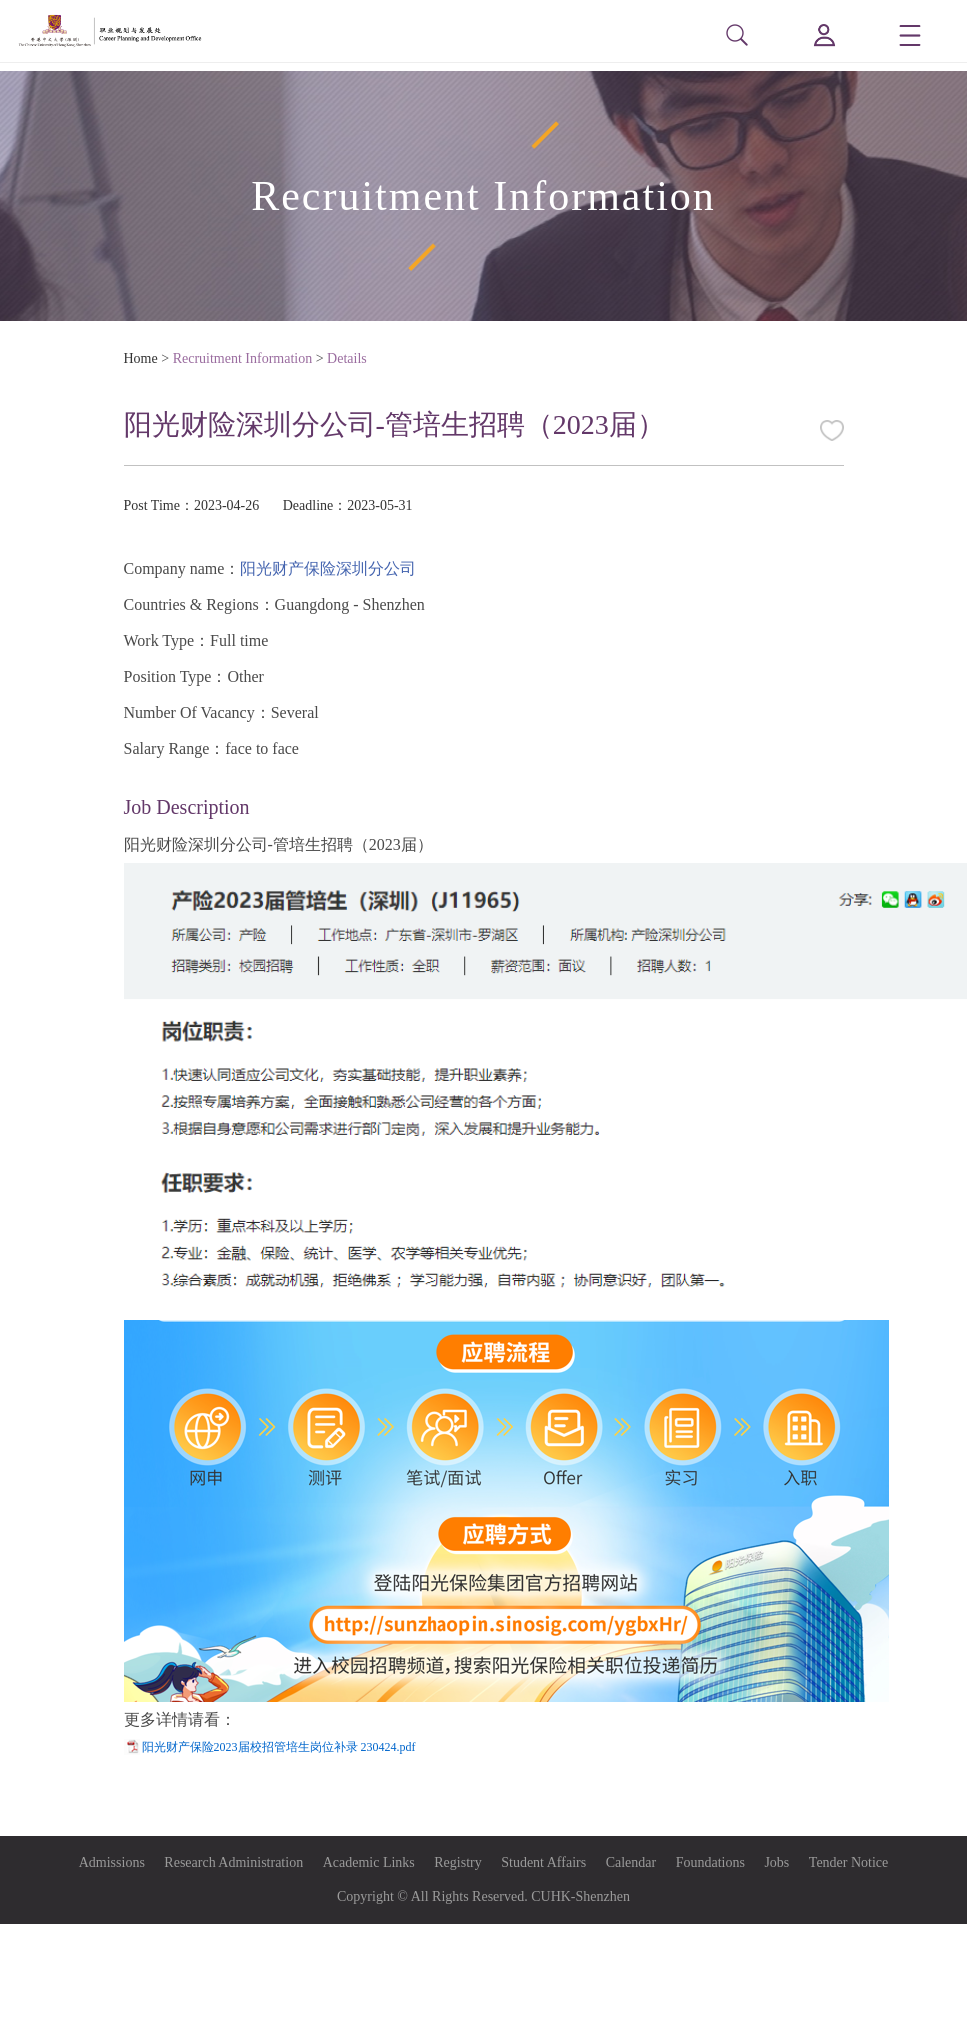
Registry (457, 1862)
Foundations (710, 1862)
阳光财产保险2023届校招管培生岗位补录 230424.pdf (279, 1747)
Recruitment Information (243, 358)
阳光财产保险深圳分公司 (328, 568)
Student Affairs (543, 1862)
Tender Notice (848, 1862)
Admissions (112, 1862)
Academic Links (369, 1862)
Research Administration (233, 1862)
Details (347, 358)
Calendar (631, 1862)
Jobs (776, 1862)
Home (141, 358)
